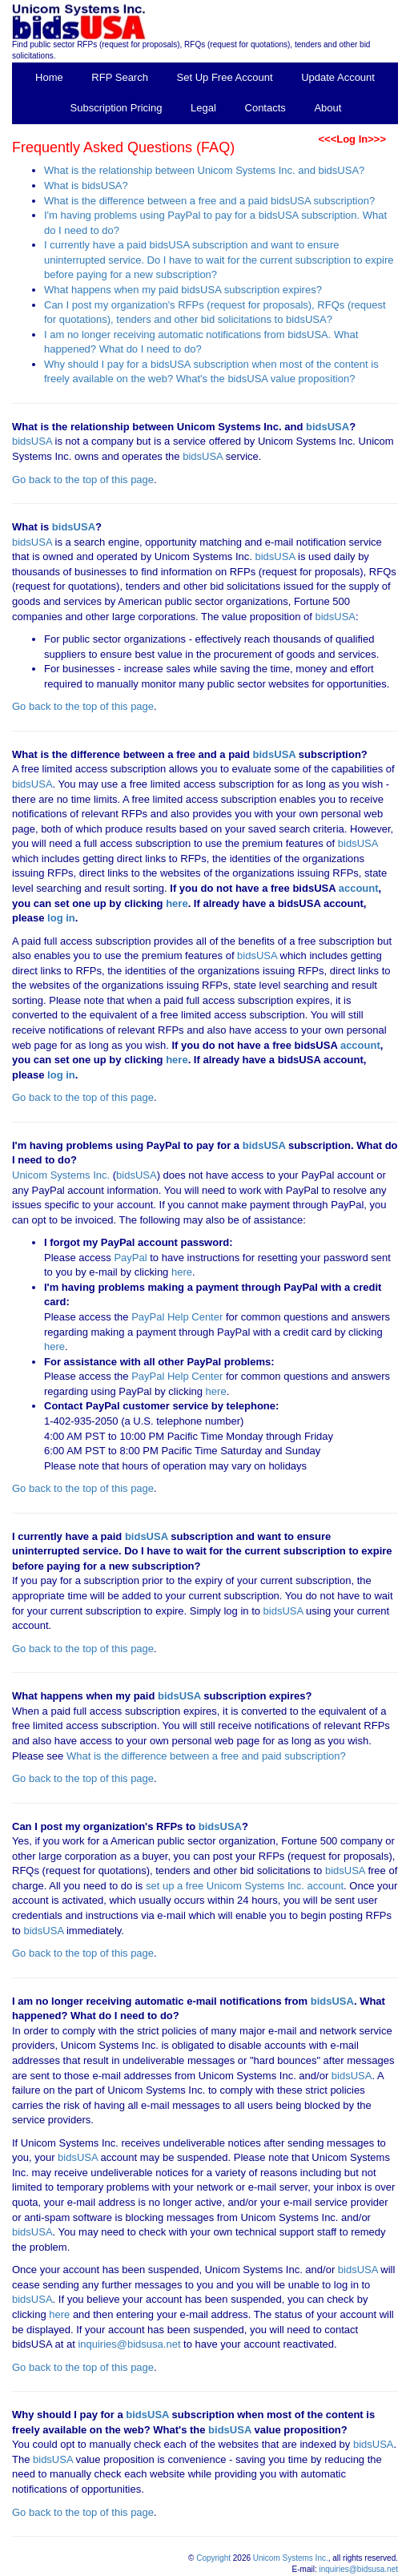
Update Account (338, 77)
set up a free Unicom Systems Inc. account (245, 1886)
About (327, 108)
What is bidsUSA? (86, 185)
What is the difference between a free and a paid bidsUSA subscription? (209, 201)
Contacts (265, 108)
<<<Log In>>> (352, 139)
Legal (203, 108)
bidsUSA (327, 427)
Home (49, 77)
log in (61, 918)
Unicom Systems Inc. (61, 1175)
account (357, 888)
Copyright (213, 2558)
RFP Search (119, 77)
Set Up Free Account (225, 77)
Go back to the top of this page (83, 480)
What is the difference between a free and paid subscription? (206, 1756)
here (176, 903)
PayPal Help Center (177, 1317)
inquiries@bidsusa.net (129, 2344)
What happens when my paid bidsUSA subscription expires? (183, 290)
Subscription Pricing (116, 108)
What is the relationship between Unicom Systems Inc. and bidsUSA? (204, 170)
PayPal (130, 1258)
